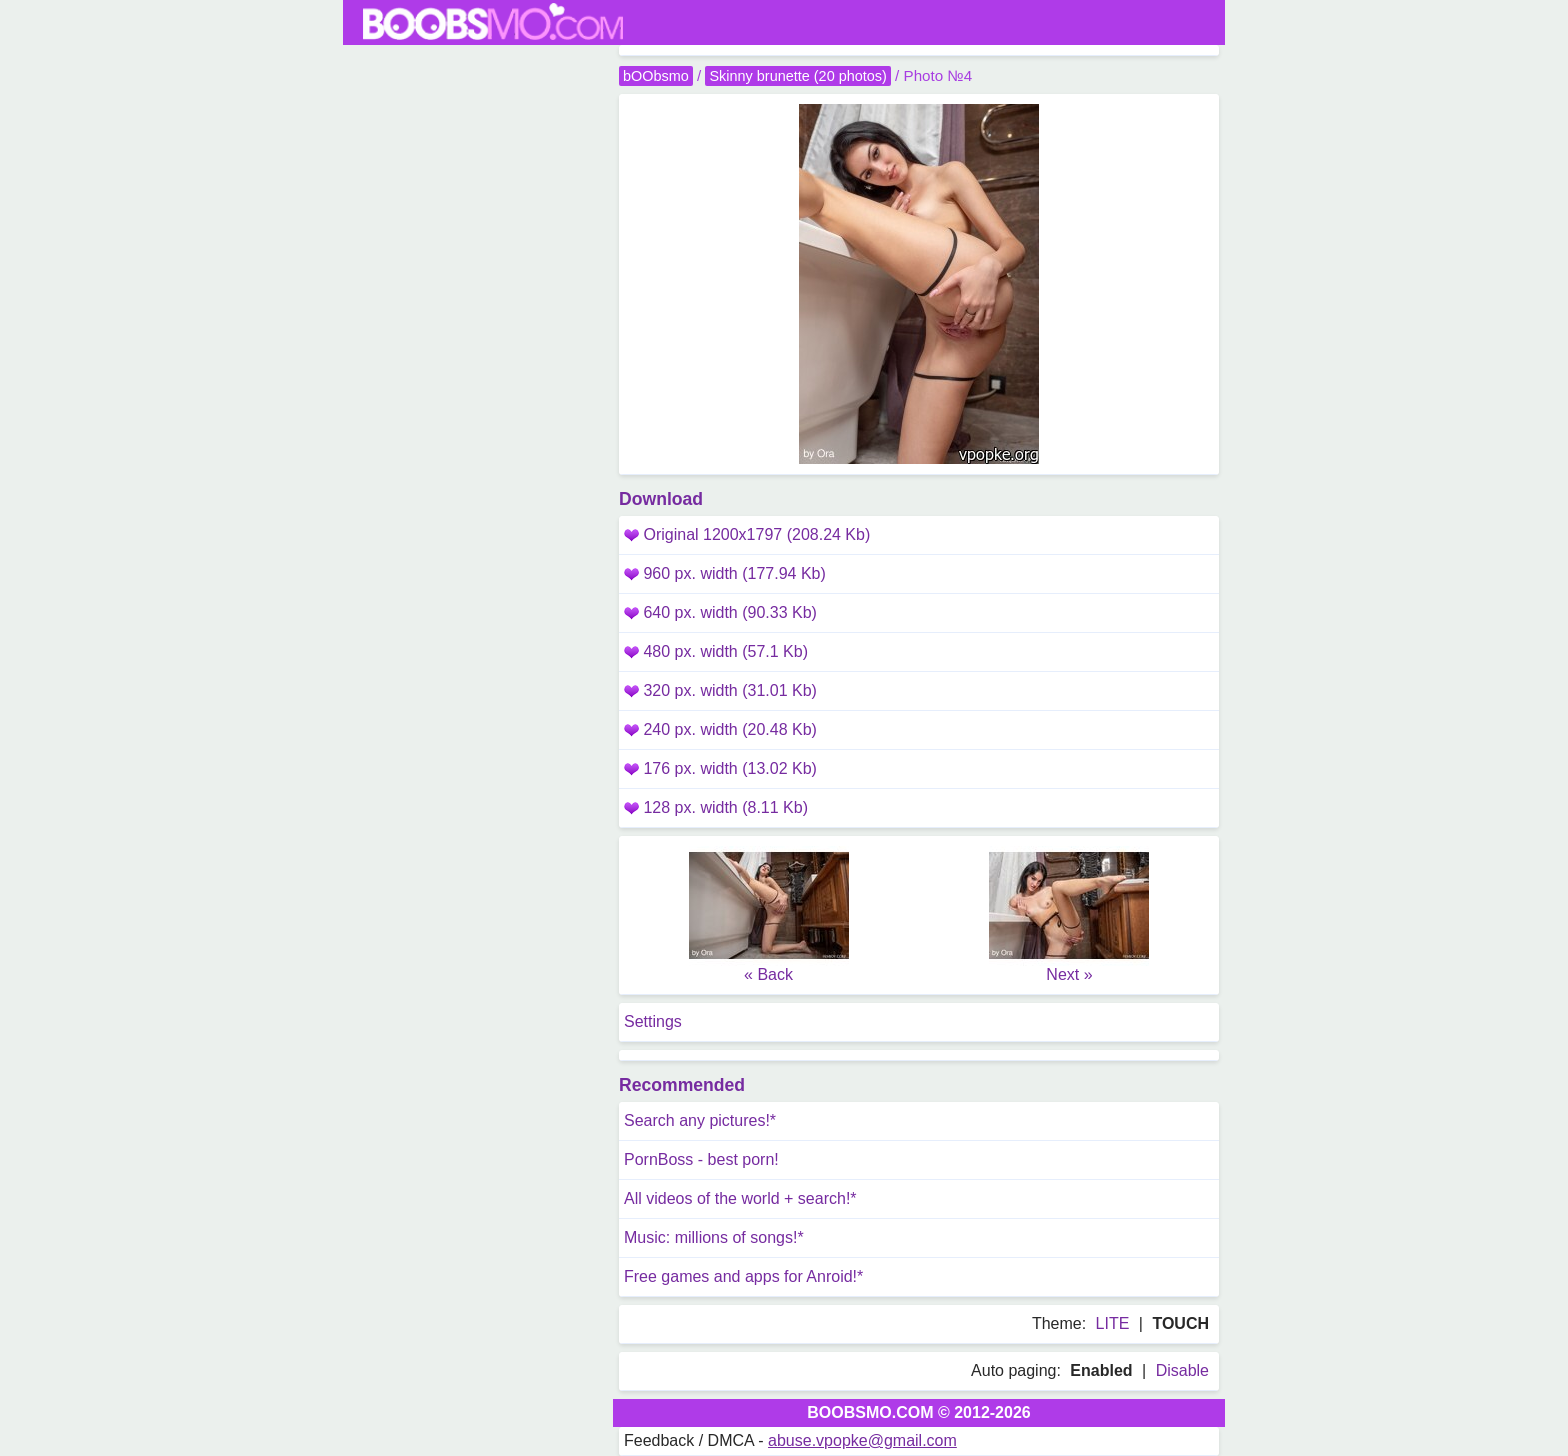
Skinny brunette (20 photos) (797, 76)
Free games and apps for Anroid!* (743, 1276)
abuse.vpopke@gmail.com (862, 1440)
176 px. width (720, 768)
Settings (653, 1021)
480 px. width (716, 651)
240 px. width (720, 729)
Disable (1182, 1370)
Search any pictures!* (700, 1120)
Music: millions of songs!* (714, 1237)
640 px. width (720, 612)
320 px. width (720, 690)
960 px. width (725, 573)
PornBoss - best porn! (701, 1159)
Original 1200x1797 (747, 534)
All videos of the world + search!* (740, 1198)
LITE (1113, 1323)
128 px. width (716, 807)
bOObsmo (656, 76)
